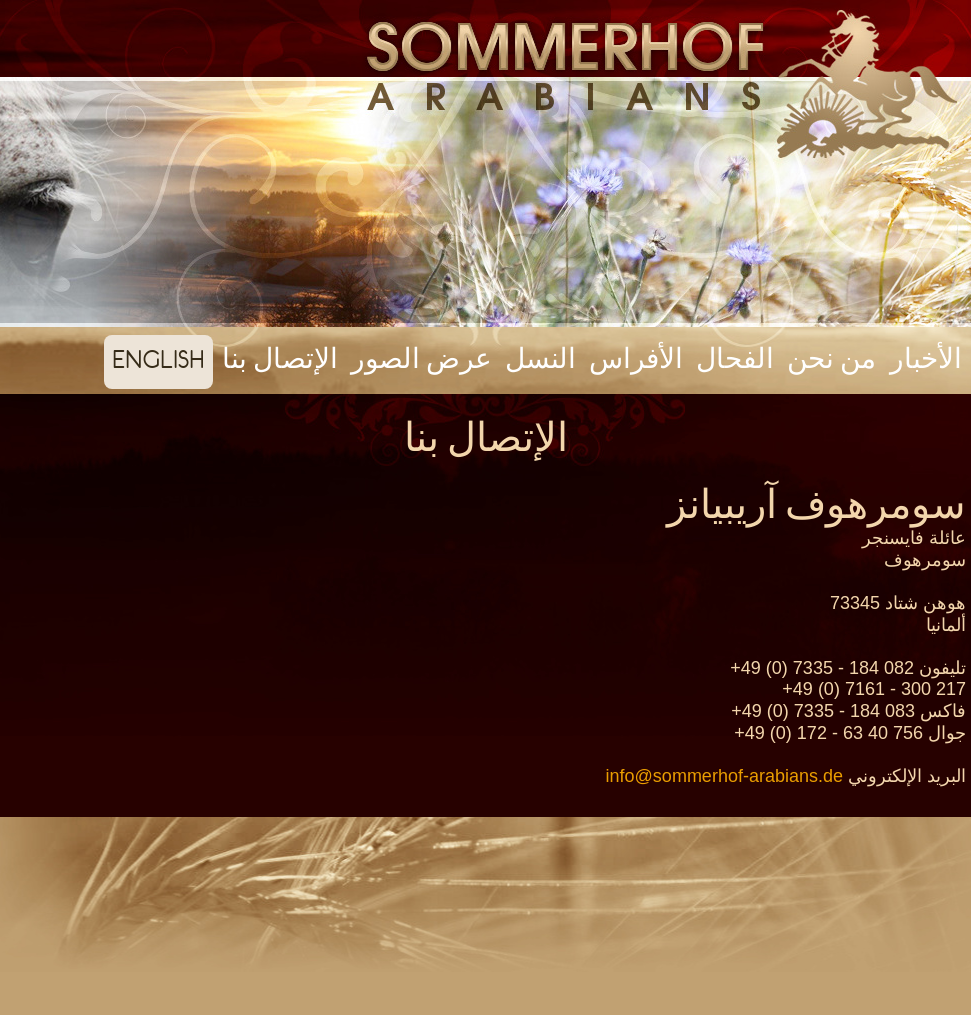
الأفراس (636, 359)
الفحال (735, 359)
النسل (540, 359)
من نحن (831, 359)
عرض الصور (421, 359)
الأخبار (926, 359)
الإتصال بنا (280, 359)
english (158, 359)
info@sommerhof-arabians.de (724, 776)
